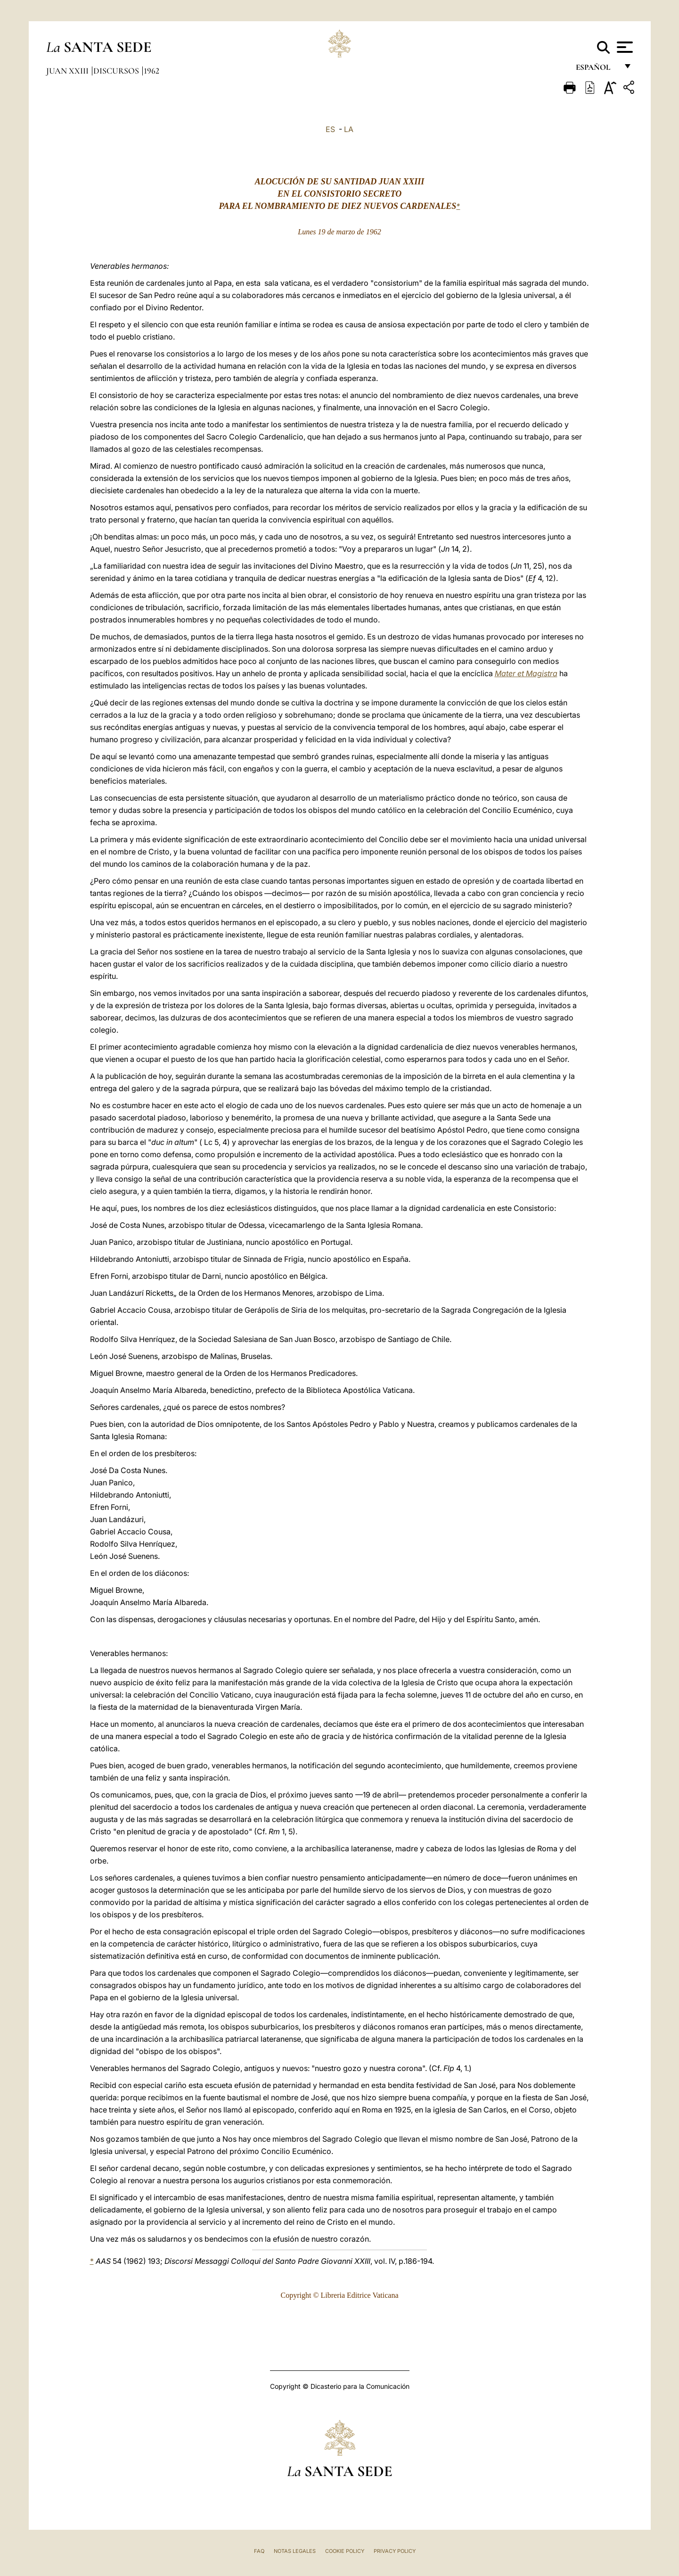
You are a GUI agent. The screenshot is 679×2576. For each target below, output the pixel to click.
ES (330, 129)
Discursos (117, 71)
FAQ (259, 2551)
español (597, 69)
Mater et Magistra (526, 673)
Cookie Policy (344, 2551)
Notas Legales (295, 2551)
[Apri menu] (623, 47)
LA (348, 129)
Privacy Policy (395, 2551)
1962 (151, 71)
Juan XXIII (68, 71)
